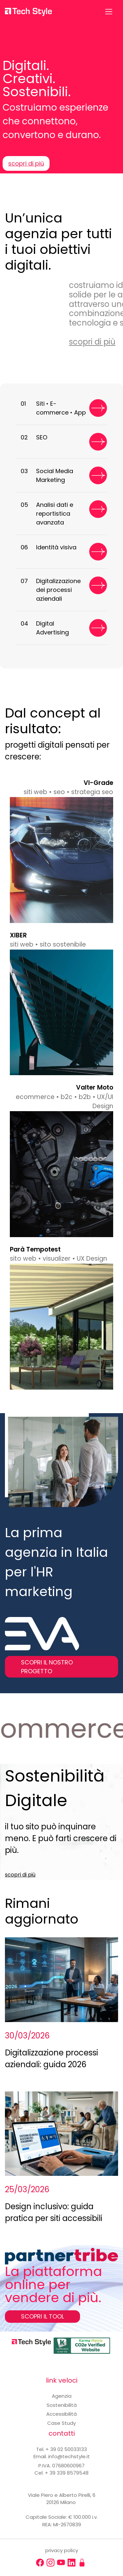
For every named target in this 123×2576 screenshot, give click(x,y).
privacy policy (61, 2550)
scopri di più (26, 163)
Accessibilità (61, 2413)
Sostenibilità (62, 2405)
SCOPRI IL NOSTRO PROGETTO (47, 1666)
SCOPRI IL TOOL (42, 2316)
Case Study (61, 2423)
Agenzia (62, 2395)
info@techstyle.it (69, 2456)
